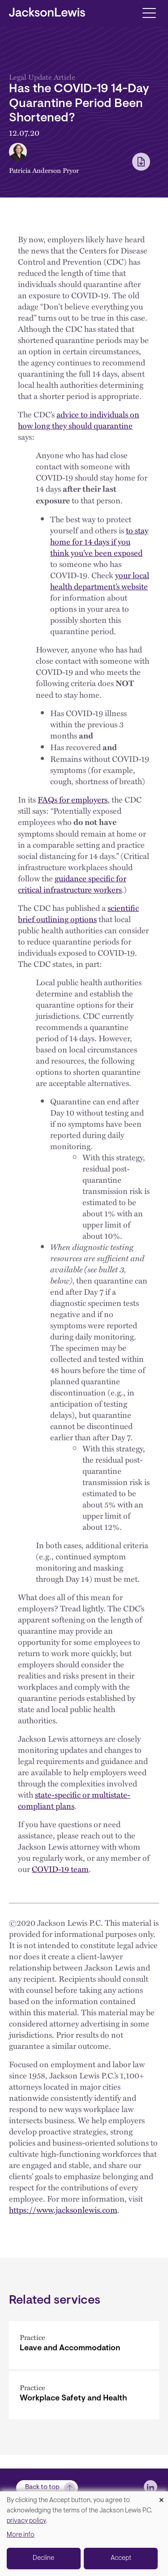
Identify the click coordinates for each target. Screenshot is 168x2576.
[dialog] (84, 2533)
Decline (43, 2558)
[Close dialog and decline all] (161, 2497)
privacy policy (26, 2521)
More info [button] (20, 2535)
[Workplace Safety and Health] (84, 2395)
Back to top (42, 2487)
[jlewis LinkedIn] (150, 2487)
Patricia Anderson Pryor (44, 170)
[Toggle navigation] (149, 12)
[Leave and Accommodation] (84, 2345)
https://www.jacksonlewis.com (63, 2209)
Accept (121, 2558)
